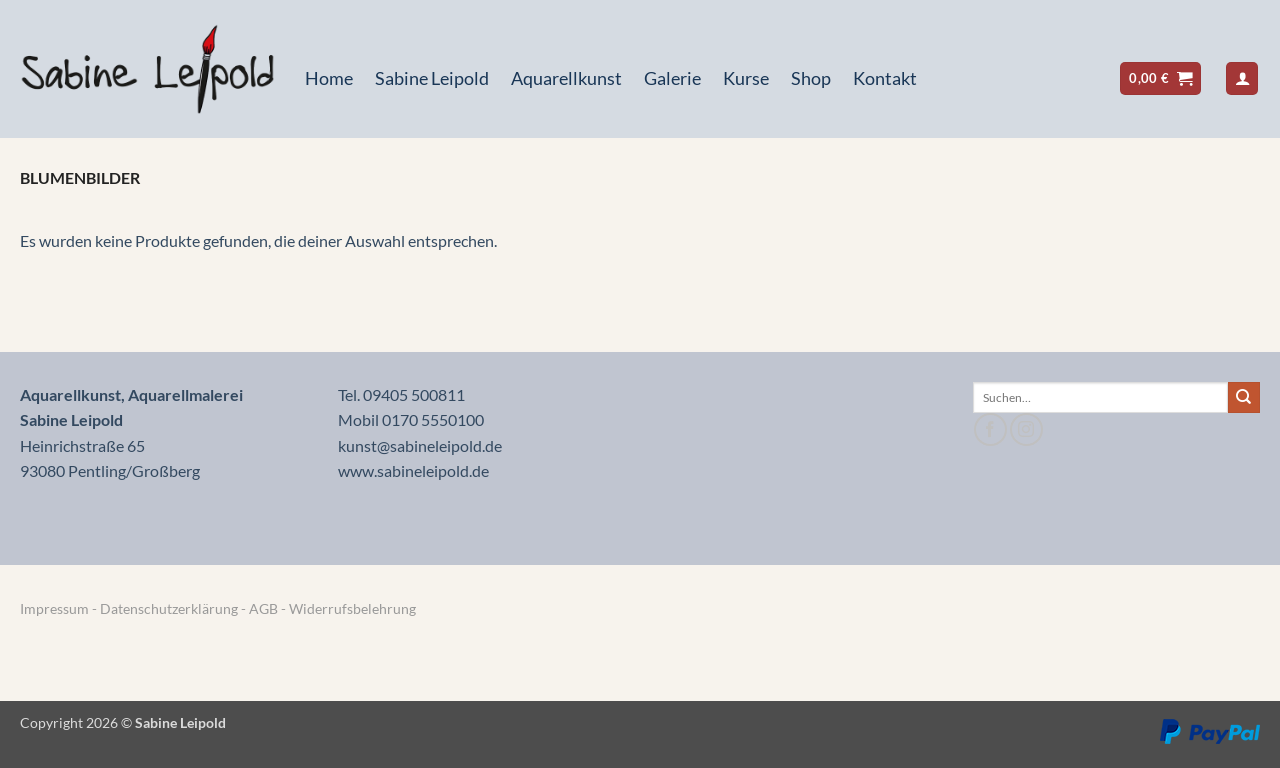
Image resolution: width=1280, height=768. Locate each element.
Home (329, 78)
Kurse (746, 78)
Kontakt (885, 78)
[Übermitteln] (1244, 398)
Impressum (54, 608)
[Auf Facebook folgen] (990, 429)
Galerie (672, 78)
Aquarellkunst (566, 78)
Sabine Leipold (432, 78)
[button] (1160, 78)
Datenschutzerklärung (169, 608)
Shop (811, 78)
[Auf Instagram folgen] (1026, 429)
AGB (265, 608)
